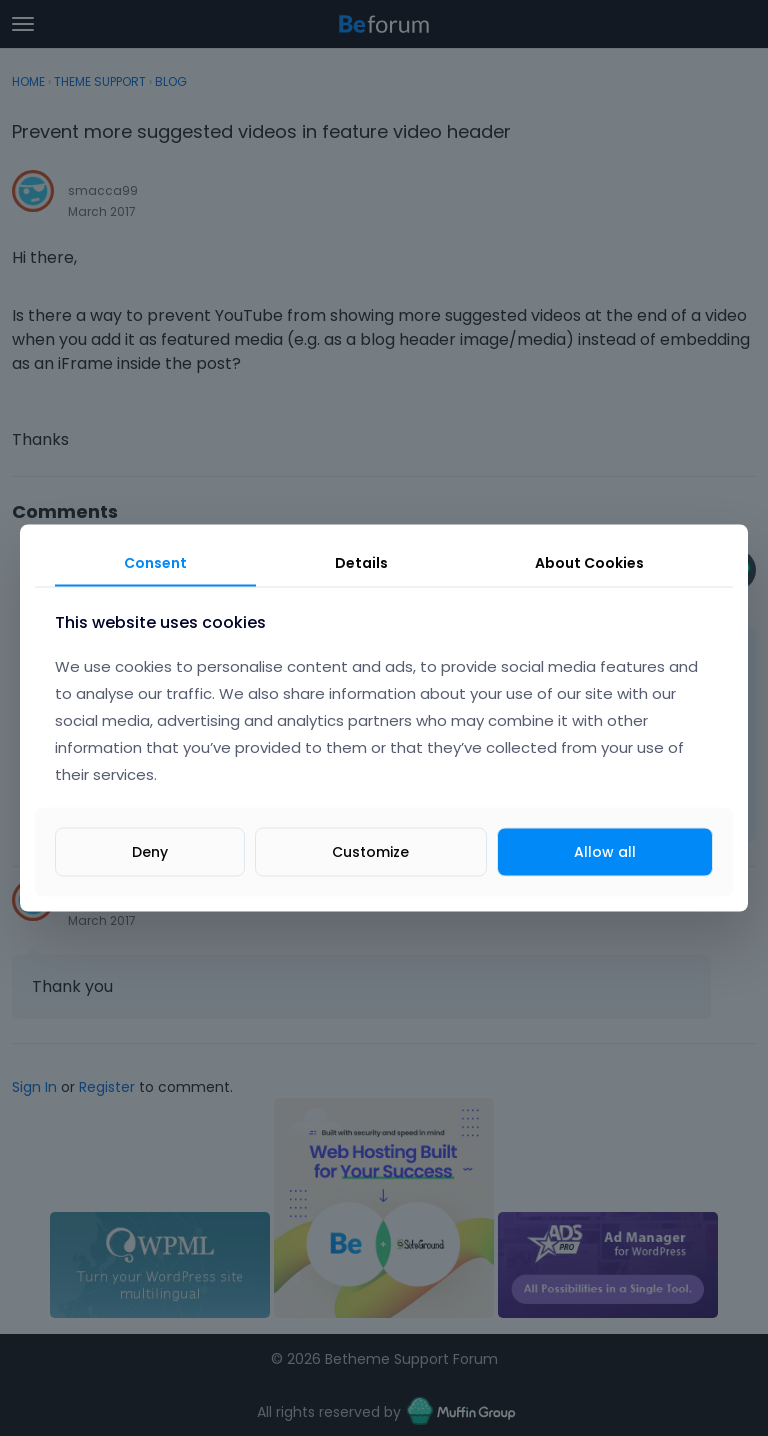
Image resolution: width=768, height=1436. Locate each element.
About (589, 563)
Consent (155, 563)
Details (361, 563)
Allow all (605, 851)
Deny (150, 851)
